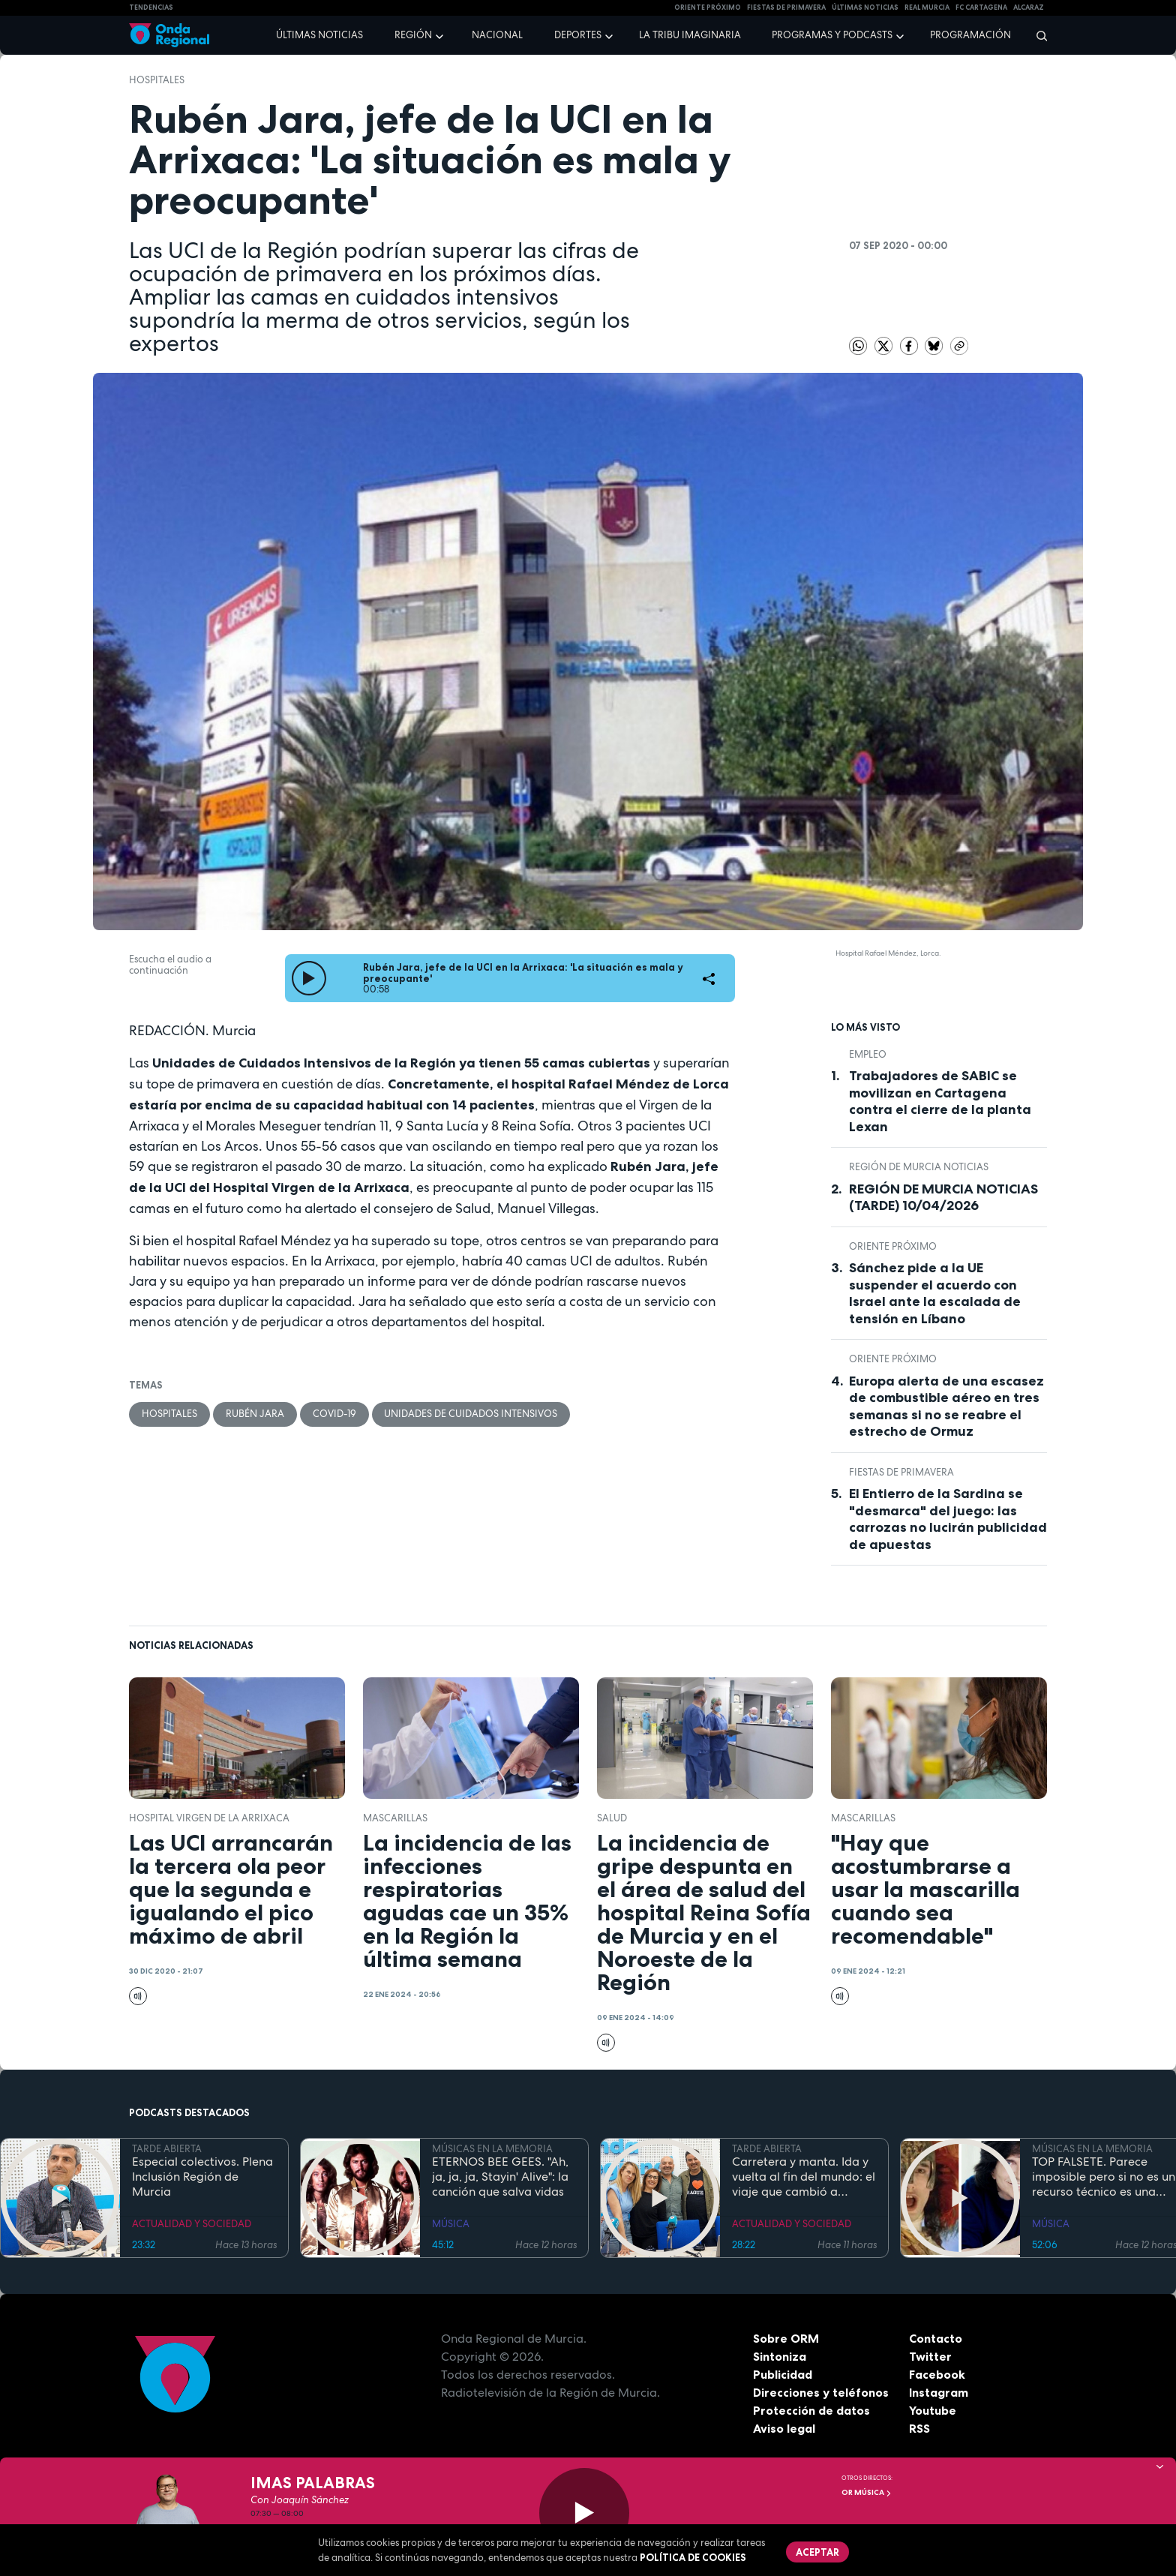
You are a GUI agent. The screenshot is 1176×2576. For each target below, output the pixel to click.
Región (413, 35)
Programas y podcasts (832, 35)
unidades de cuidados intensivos (471, 1413)
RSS (919, 2428)
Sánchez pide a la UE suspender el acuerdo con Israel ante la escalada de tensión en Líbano (935, 1293)
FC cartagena (981, 7)
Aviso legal (784, 2428)
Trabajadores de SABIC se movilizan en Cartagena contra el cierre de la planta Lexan (940, 1101)
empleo (867, 1054)
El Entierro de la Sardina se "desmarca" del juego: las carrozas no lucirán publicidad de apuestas (948, 1519)
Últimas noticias (319, 35)
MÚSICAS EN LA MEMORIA (492, 2148)
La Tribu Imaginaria (690, 35)
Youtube (932, 2410)
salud (612, 1818)
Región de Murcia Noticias (918, 1166)
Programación (970, 35)
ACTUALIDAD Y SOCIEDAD (191, 2223)
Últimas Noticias (865, 7)
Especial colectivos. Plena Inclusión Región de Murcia (202, 2176)
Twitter (930, 2356)
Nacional (497, 35)
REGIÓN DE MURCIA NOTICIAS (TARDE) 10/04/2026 (943, 1197)
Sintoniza (779, 2356)
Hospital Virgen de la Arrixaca (209, 1818)
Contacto (935, 2338)
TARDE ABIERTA (167, 2148)
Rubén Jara (255, 1413)
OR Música (867, 2492)
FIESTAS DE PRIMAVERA (786, 7)
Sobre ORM (786, 2338)
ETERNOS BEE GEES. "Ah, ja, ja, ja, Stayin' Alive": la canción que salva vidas (500, 2176)
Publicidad (782, 2374)
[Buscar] (1037, 35)
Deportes (578, 35)
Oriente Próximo (707, 7)
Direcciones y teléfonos (821, 2392)
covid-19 (334, 1413)
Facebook (937, 2374)
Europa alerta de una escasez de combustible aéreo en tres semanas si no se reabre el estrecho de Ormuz (946, 1406)
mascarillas (395, 1818)
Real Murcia (927, 7)
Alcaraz (1028, 7)
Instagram (938, 2392)
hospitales (156, 80)
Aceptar (817, 2552)
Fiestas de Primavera (901, 1472)
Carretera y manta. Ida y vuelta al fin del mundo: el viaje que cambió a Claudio (803, 2176)
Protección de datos (811, 2410)
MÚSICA (451, 2223)
